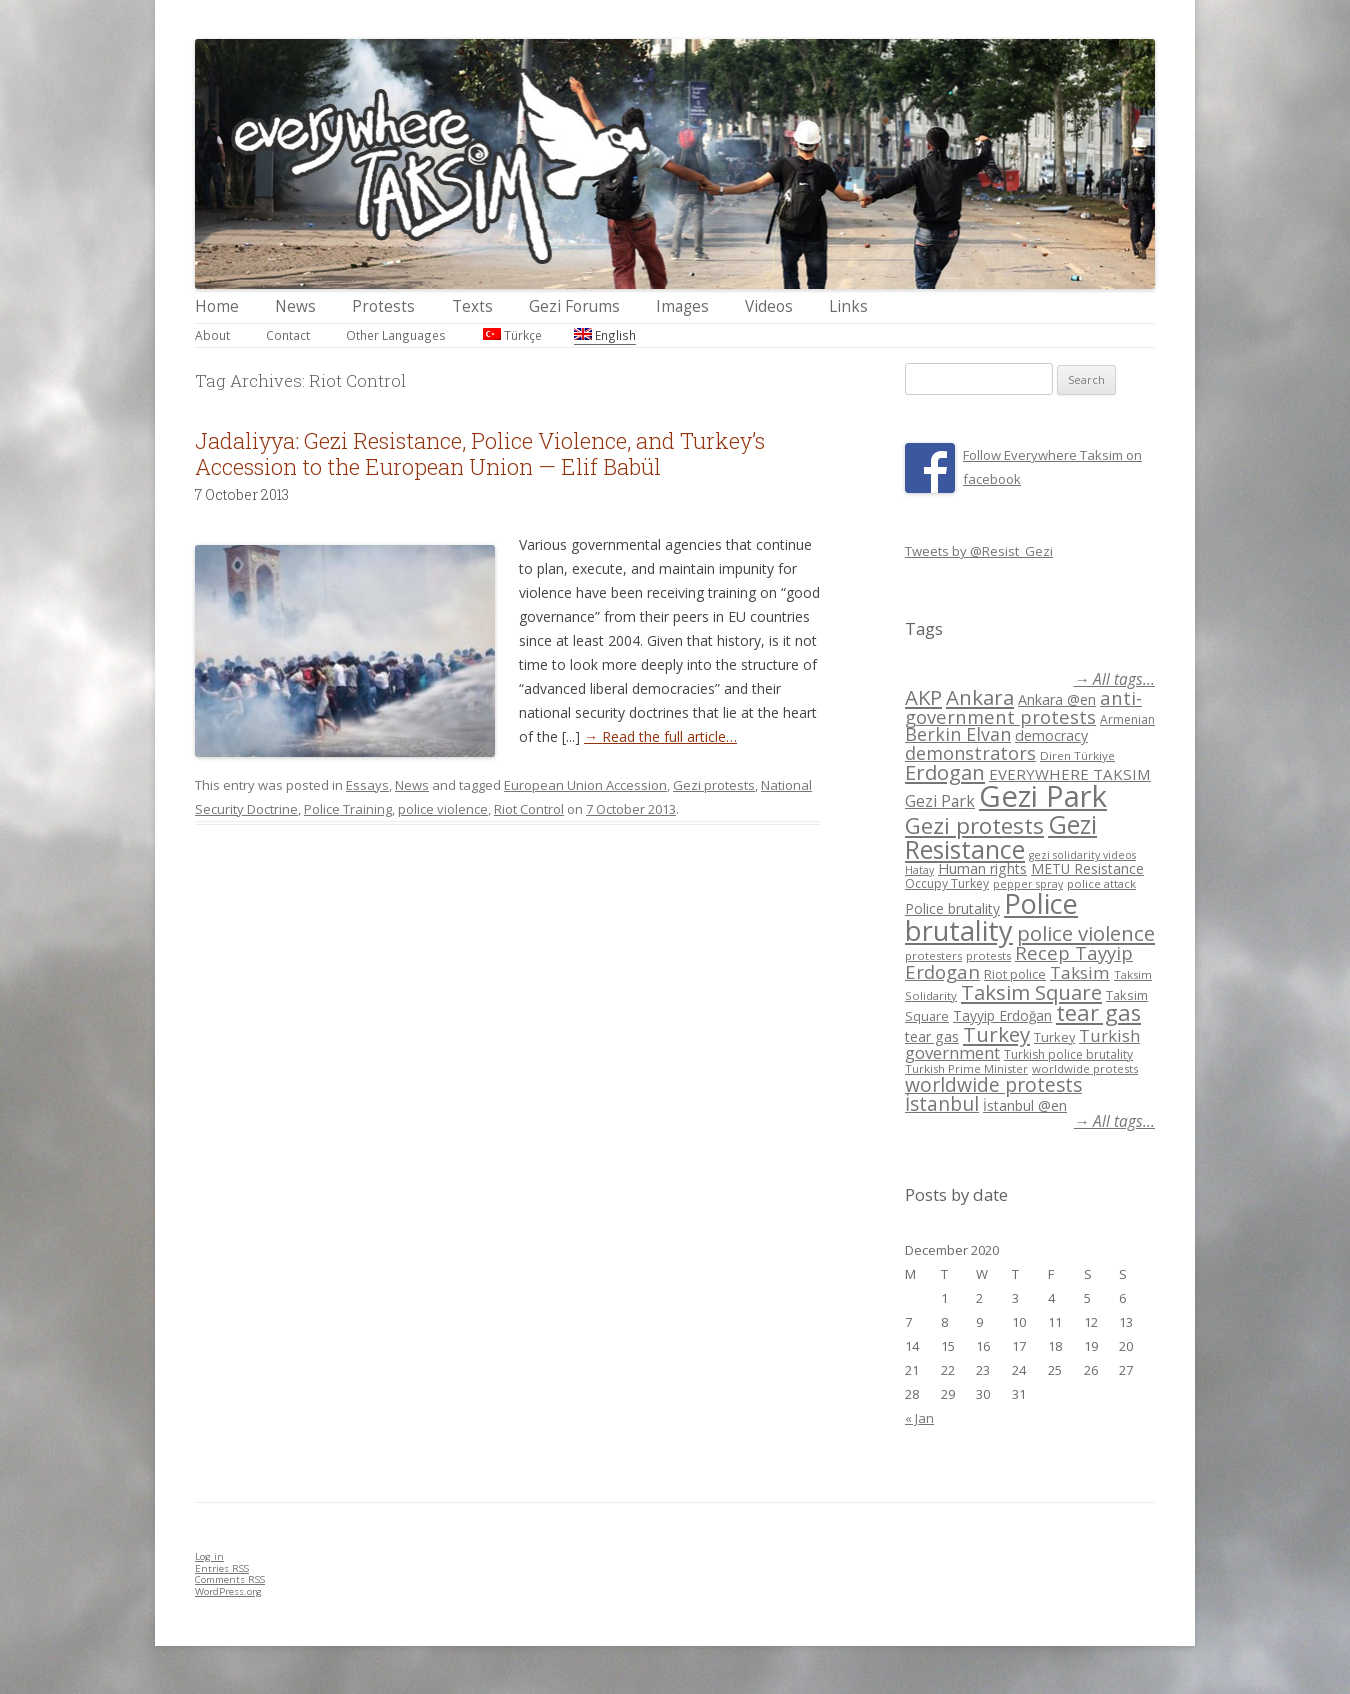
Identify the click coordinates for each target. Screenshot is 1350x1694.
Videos (769, 306)
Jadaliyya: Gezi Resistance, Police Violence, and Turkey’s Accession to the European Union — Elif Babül (480, 453)
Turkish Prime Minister (966, 1068)
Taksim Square (1031, 992)
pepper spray (1028, 884)
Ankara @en (1057, 699)
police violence (443, 809)
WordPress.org (228, 1591)
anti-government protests (1023, 706)
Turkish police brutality (1068, 1054)
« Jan (919, 1418)
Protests (383, 306)
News (295, 306)
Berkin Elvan (958, 734)
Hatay (919, 870)
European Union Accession (585, 785)
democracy (1051, 735)
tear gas (1098, 1012)
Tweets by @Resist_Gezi (979, 551)
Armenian (1127, 719)
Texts (472, 306)
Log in (209, 1556)
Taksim (1080, 972)
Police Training (348, 809)
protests (988, 955)
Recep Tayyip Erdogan (1019, 962)
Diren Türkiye (1077, 755)
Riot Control (529, 809)
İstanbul (942, 1104)
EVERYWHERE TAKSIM (1070, 774)
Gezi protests (714, 785)
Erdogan (945, 772)
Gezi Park (940, 801)
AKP (923, 697)
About (212, 335)
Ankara (980, 697)
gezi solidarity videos (1082, 855)
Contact (288, 335)
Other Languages (396, 335)
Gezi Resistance (1001, 836)
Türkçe (512, 335)
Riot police (1015, 974)
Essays (367, 785)
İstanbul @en (1025, 1105)
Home (217, 306)
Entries (222, 1568)
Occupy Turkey (947, 883)
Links (848, 306)
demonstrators (970, 753)
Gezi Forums (574, 306)
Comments (230, 1579)
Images (682, 306)
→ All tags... (1114, 679)
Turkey (996, 1034)
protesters (933, 955)
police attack (1101, 883)
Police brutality (952, 908)
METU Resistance (1087, 868)
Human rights (982, 868)
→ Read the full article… (660, 736)
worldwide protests (1085, 1068)
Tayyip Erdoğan (1002, 1015)
